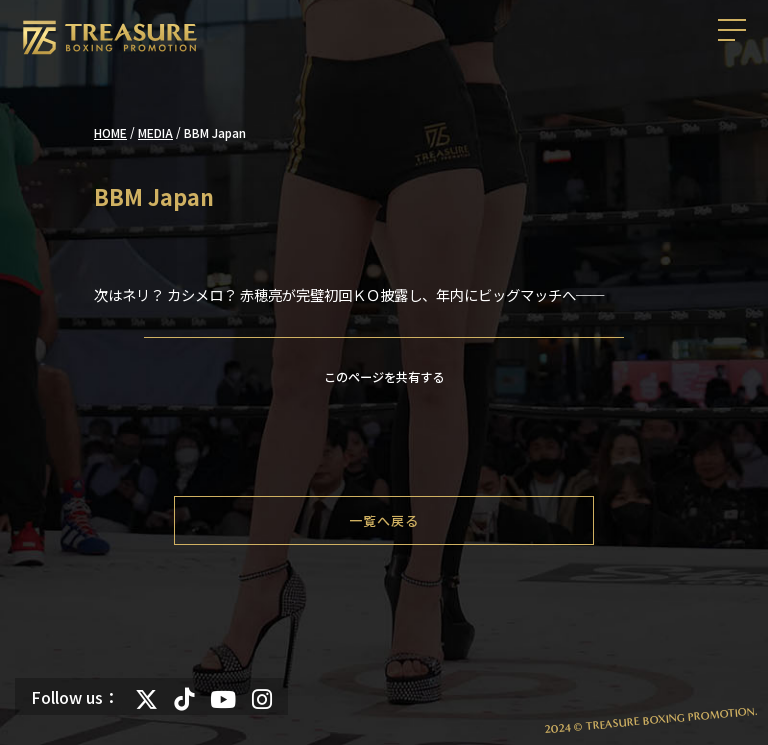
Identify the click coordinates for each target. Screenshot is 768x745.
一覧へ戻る (384, 520)
